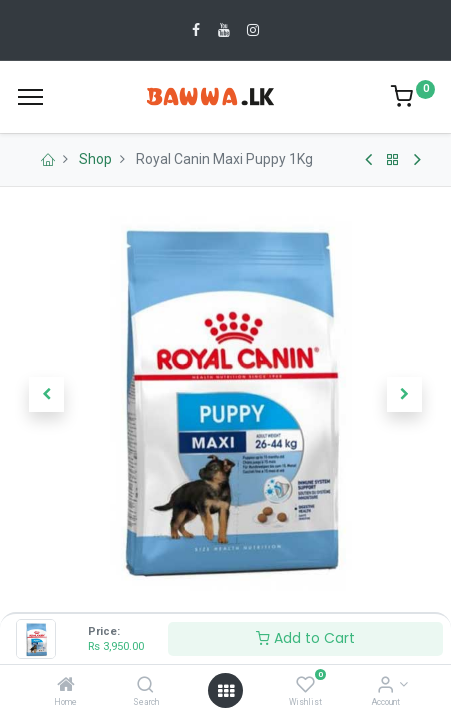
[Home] (66, 686)
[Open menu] (226, 691)
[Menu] (30, 97)
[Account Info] (385, 686)
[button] (46, 395)
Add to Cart (305, 638)
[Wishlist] (305, 686)
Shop (95, 159)
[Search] (145, 686)
